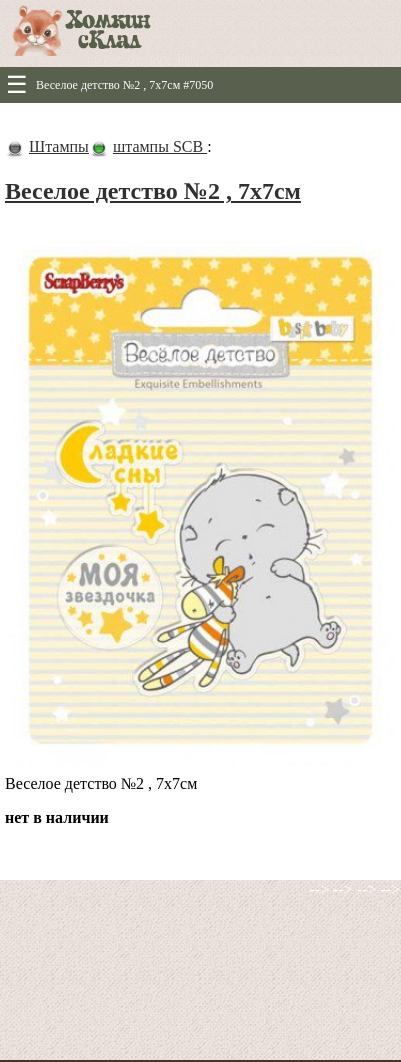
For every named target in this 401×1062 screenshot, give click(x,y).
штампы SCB (160, 146)
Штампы (59, 146)
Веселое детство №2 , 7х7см (153, 191)
